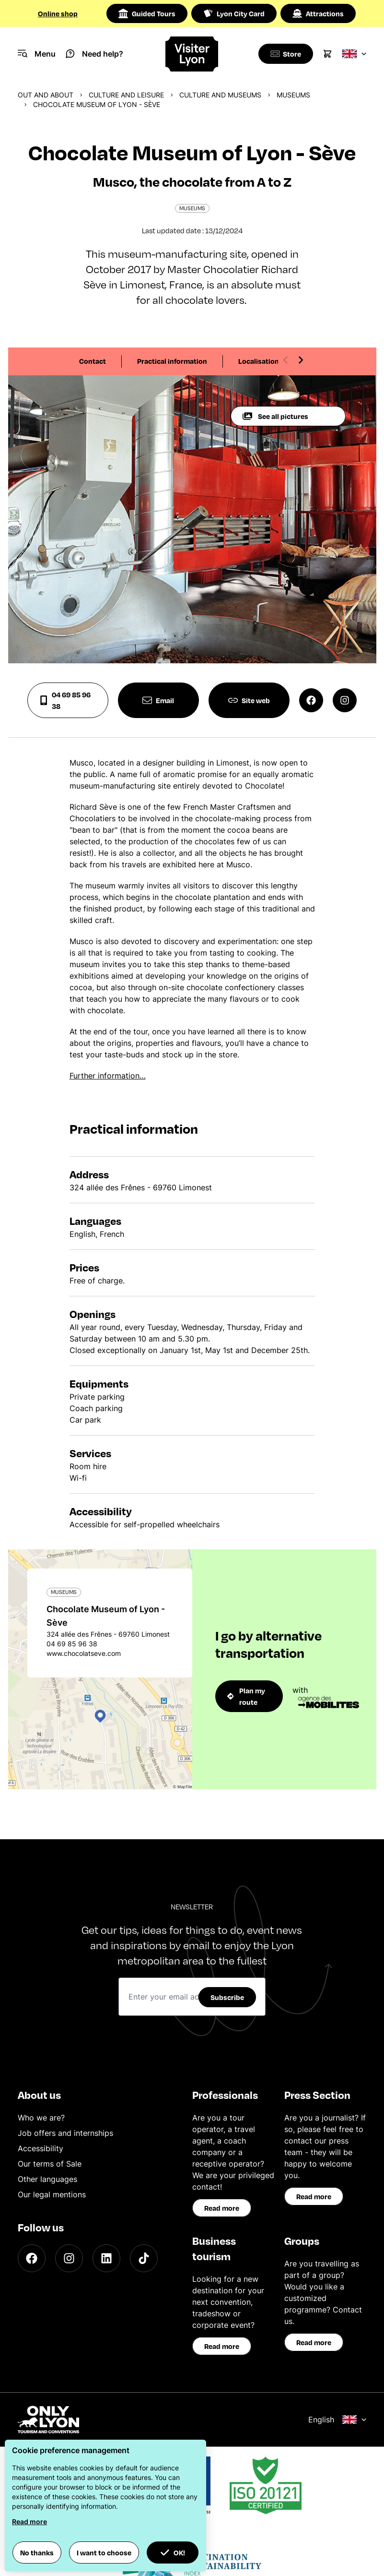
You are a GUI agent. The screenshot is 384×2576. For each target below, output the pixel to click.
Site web (249, 700)
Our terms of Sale (49, 2164)
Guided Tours (146, 13)
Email (158, 700)
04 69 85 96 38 (65, 700)
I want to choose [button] (104, 2552)
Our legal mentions (52, 2194)
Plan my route (246, 1696)
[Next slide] (300, 360)
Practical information (172, 361)
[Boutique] (284, 54)
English (337, 2419)
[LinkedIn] (106, 2258)
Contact (92, 361)
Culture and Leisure (126, 95)
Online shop (58, 13)
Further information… (108, 1075)
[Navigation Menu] (37, 54)
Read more (221, 2208)
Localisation (258, 361)
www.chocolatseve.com (84, 1653)
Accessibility (40, 2148)
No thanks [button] (37, 2552)
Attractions (318, 13)
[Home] (192, 54)
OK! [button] (172, 2552)
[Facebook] (32, 2258)
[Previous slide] (286, 360)
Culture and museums (220, 95)
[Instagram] (69, 2258)
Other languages (47, 2179)
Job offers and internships (65, 2133)
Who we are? (41, 2117)
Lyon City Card (234, 13)
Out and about (45, 95)
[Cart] (327, 54)
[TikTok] (144, 2258)
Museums (293, 95)
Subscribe (227, 1997)
